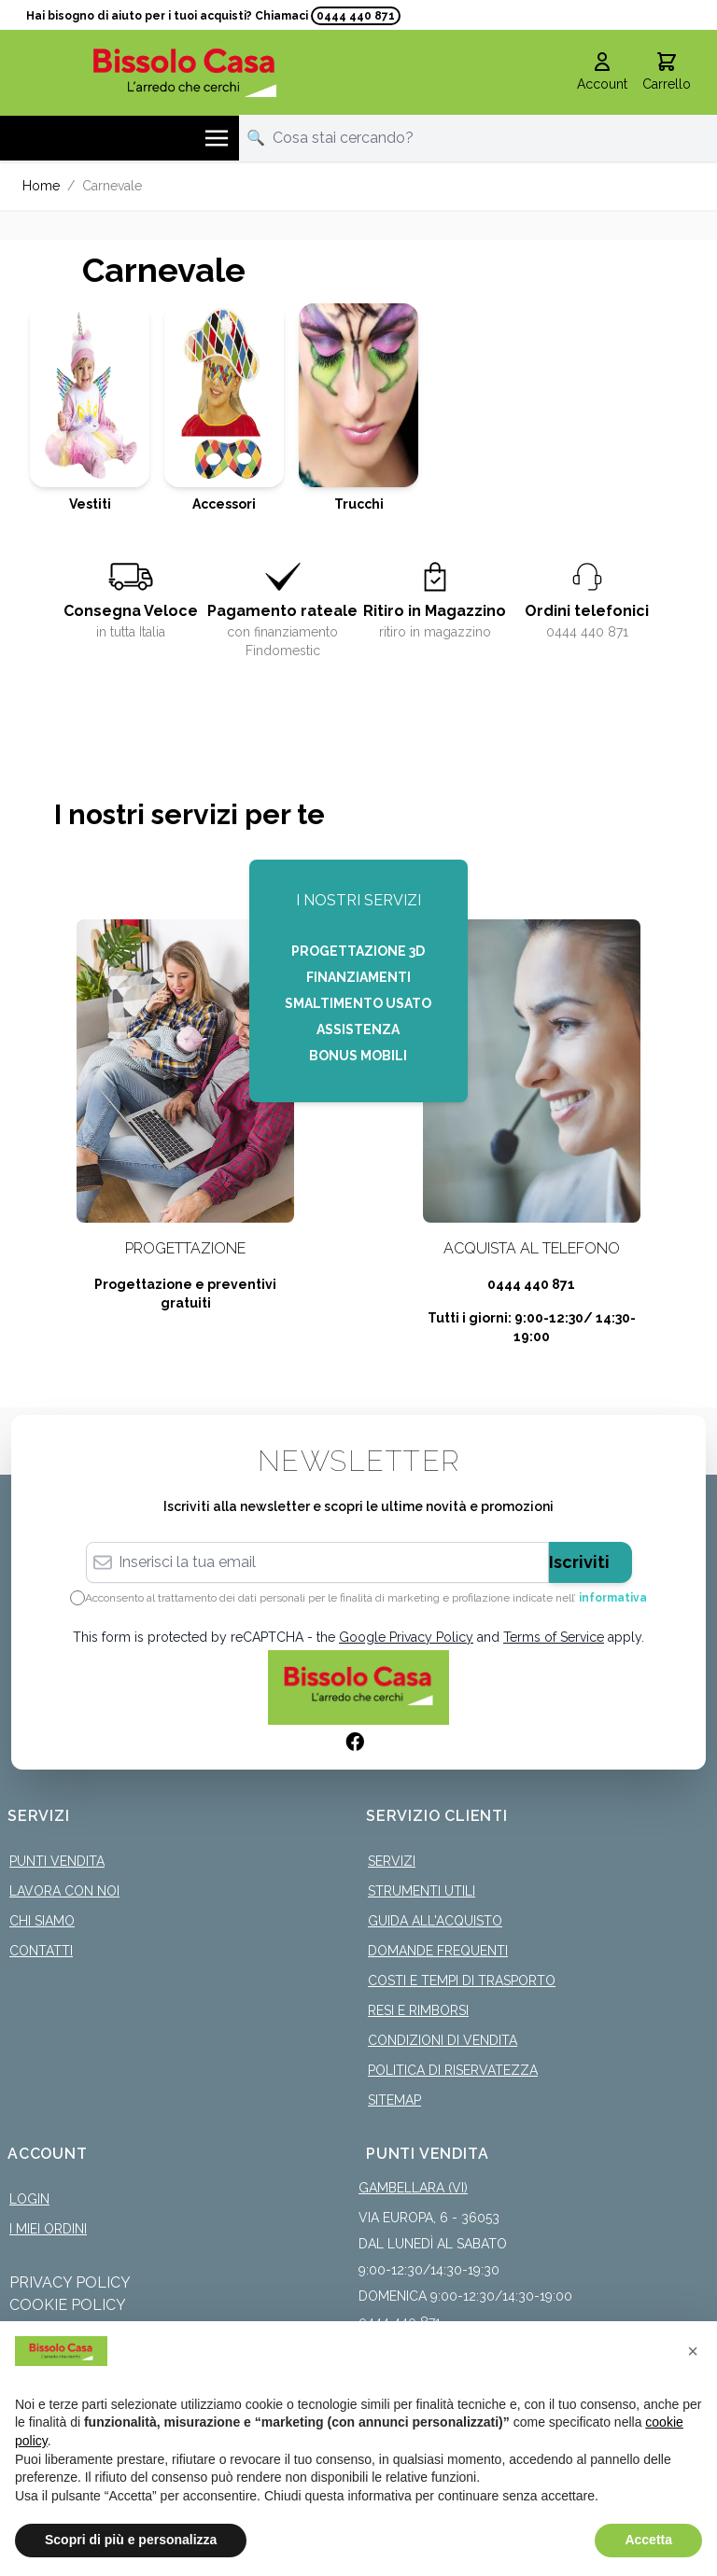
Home (41, 185)
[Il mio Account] (602, 72)
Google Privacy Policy (406, 1637)
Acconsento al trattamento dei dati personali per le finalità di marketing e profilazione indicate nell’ (366, 1597)
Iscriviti (579, 1562)
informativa (613, 1597)
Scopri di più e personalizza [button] (131, 2539)
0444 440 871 (355, 15)
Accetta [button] (648, 2539)
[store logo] (184, 72)
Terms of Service (553, 1637)
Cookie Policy (67, 2305)
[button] (693, 2351)
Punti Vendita (57, 1861)
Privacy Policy (70, 2282)
